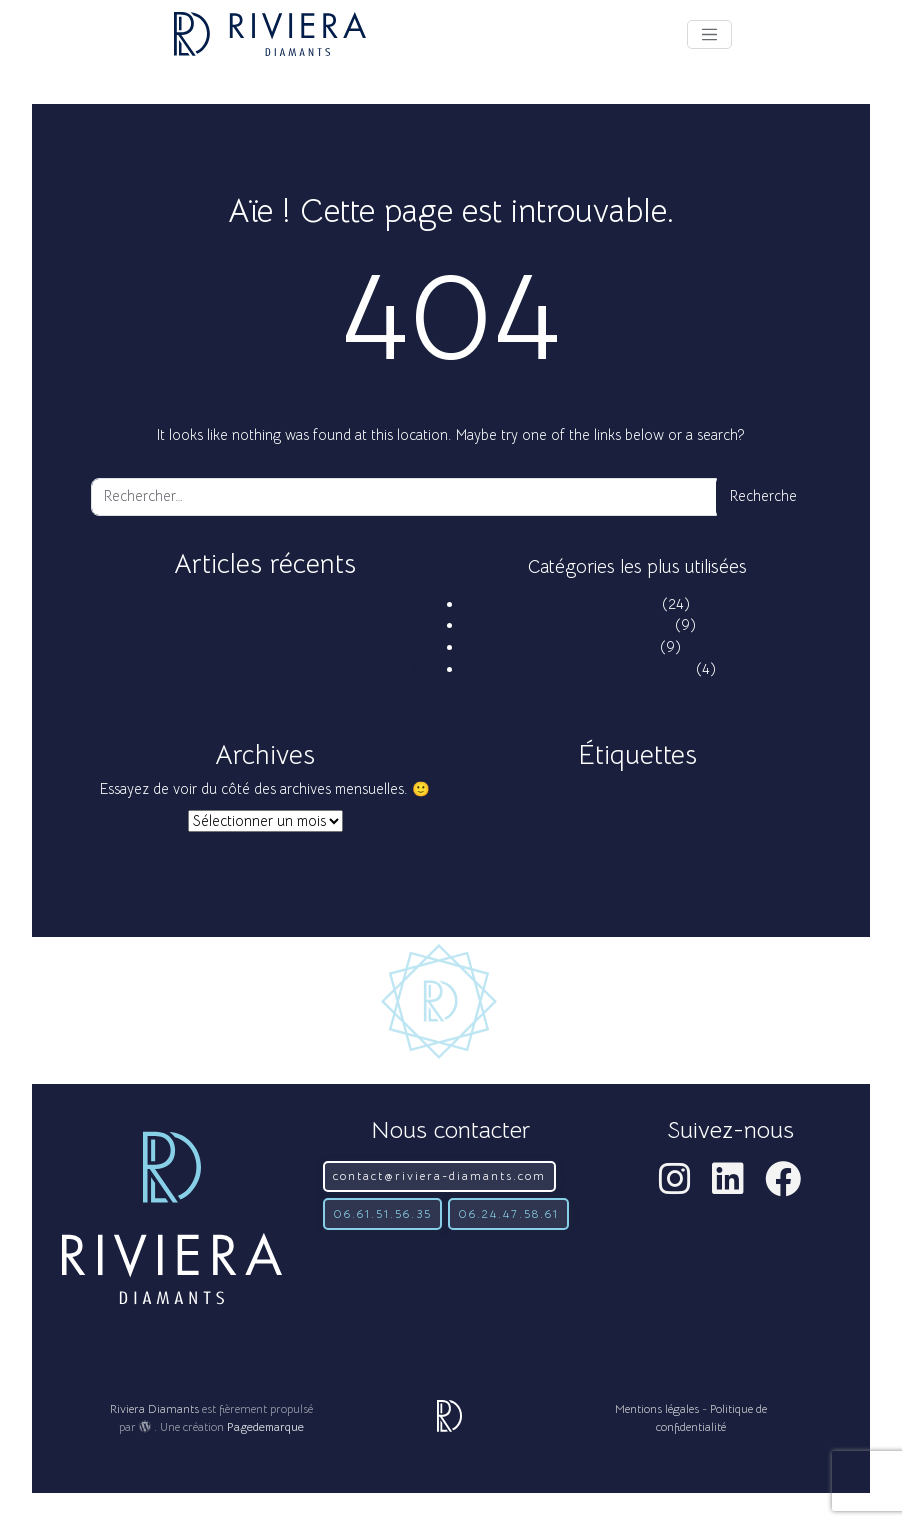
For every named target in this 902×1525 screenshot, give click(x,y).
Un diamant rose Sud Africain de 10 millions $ (292, 599)
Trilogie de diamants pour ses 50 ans (292, 622)
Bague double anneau (292, 644)
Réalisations (621, 604)
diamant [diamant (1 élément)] (673, 790)
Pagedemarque (265, 1426)
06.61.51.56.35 (382, 1213)
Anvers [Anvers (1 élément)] (491, 790)
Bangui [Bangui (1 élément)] (527, 790)
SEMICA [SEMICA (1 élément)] (644, 811)
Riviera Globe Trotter (625, 669)
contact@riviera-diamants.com (439, 1175)
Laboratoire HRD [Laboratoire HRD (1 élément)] (759, 790)
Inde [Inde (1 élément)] (706, 790)
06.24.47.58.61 (508, 1213)
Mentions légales (657, 1408)
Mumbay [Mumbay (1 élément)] (601, 811)
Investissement (625, 625)
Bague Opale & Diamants (292, 711)
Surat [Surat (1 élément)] (680, 811)
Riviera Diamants (154, 1408)
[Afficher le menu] (709, 34)
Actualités (625, 647)
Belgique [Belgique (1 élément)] (567, 790)
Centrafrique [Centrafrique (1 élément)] (620, 790)
